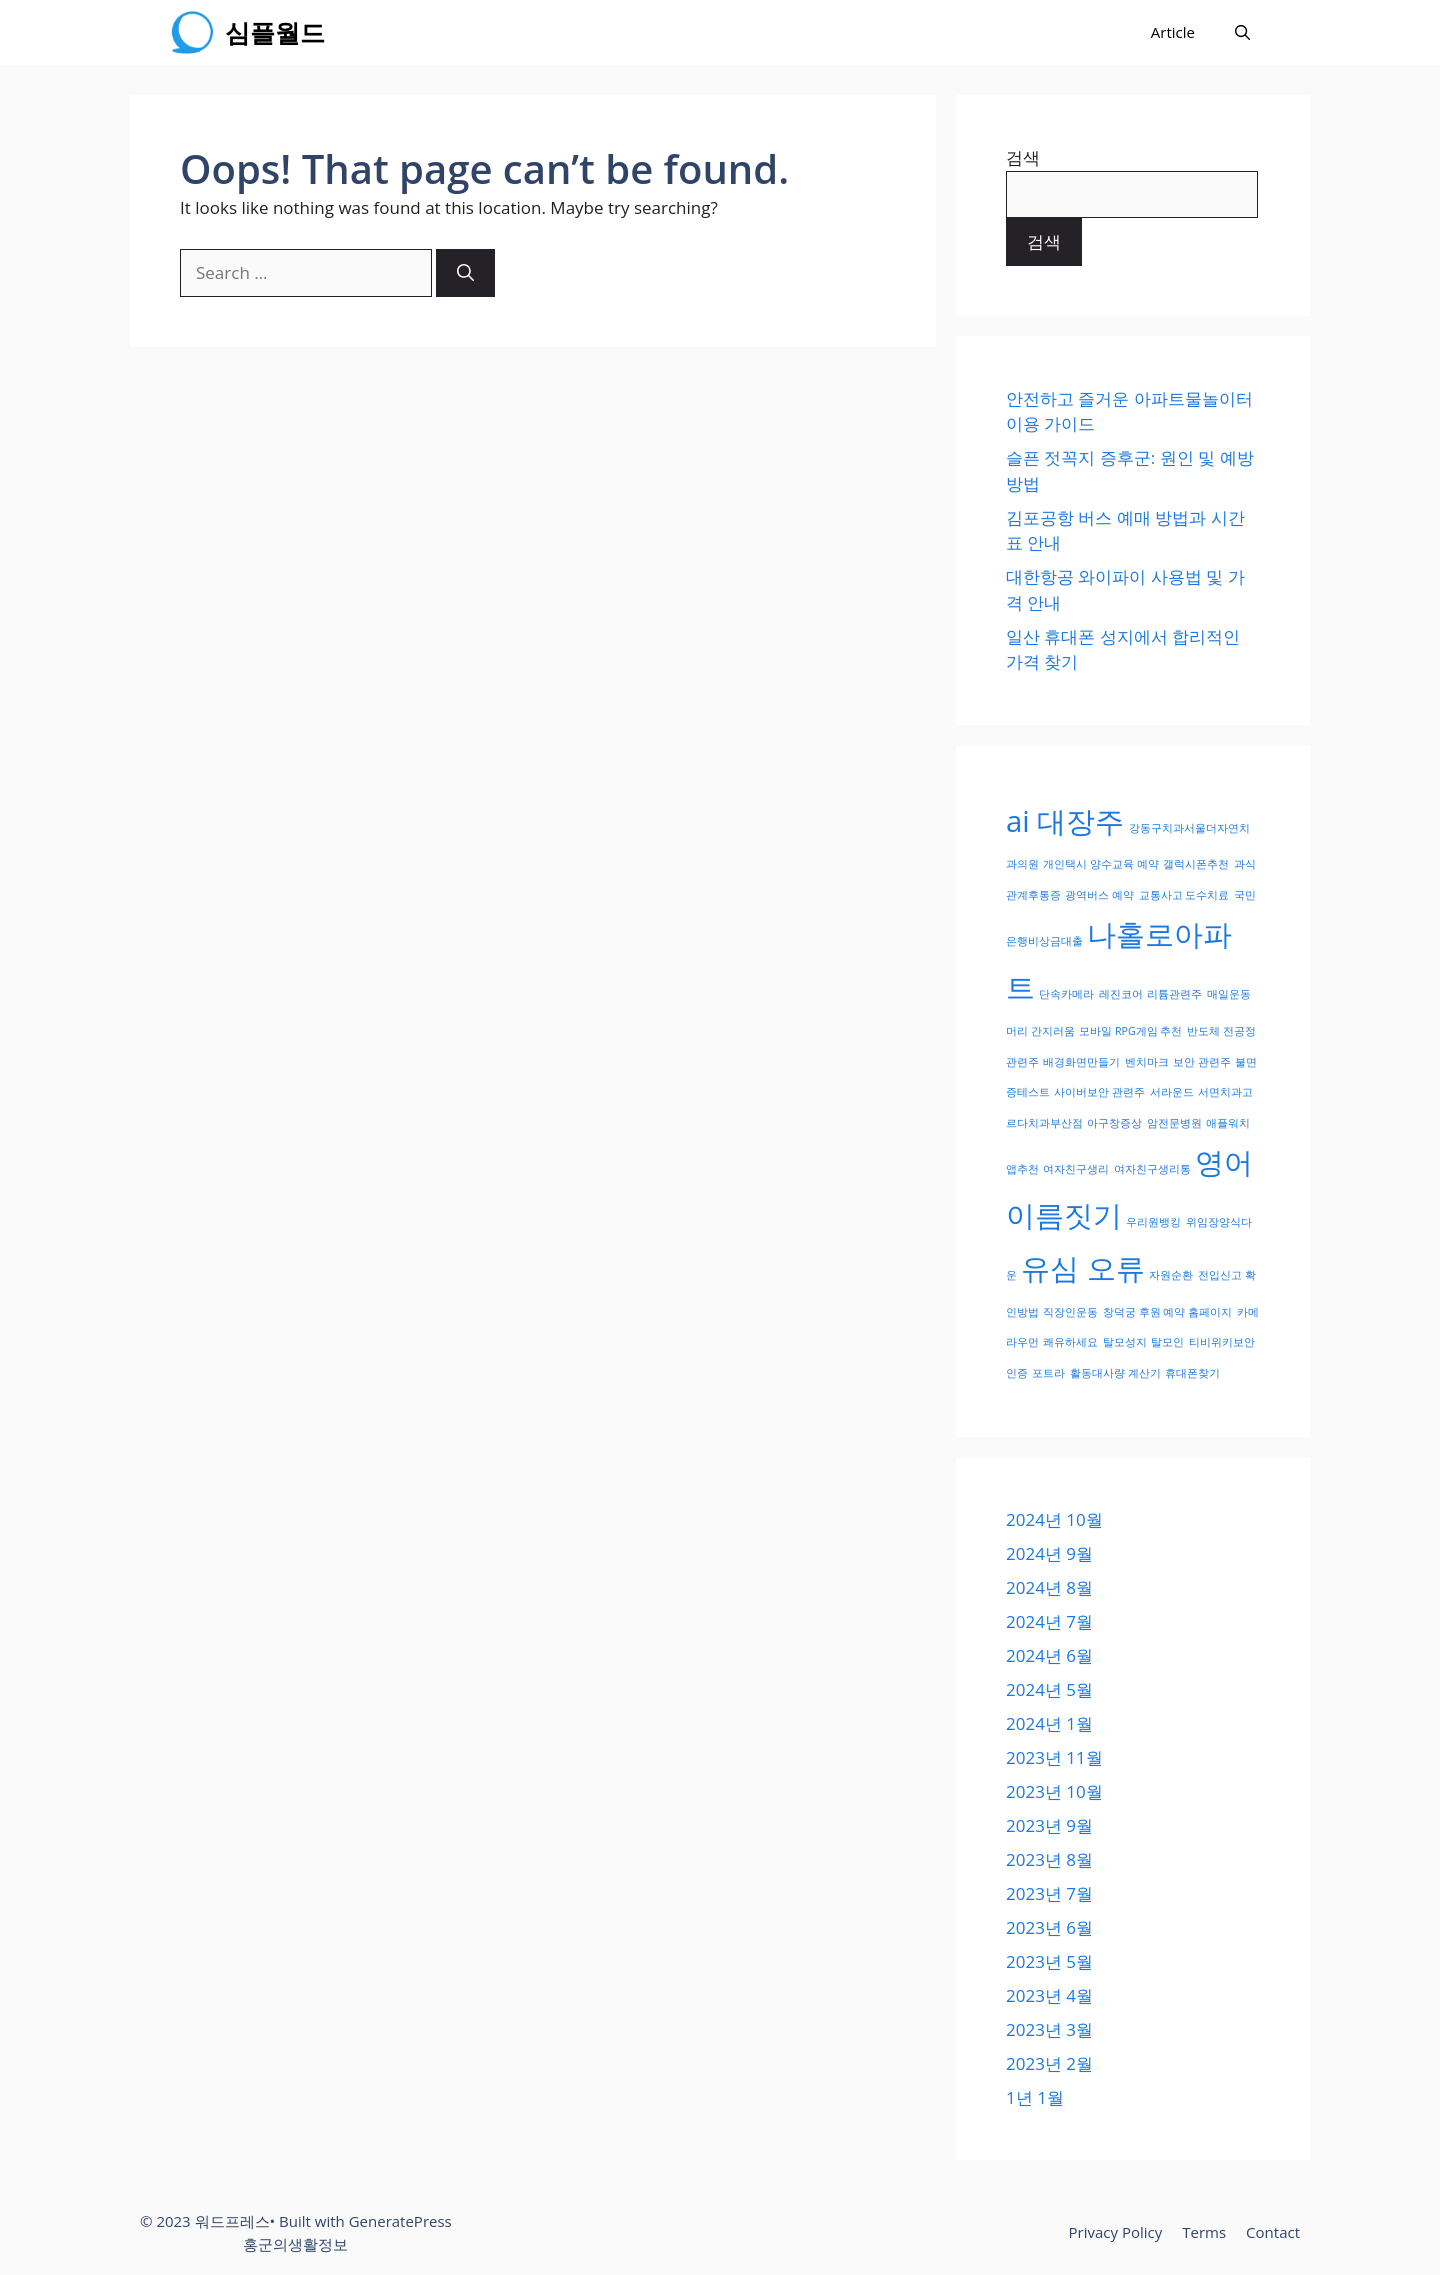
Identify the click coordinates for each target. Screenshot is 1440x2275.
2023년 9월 (1049, 1825)
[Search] (465, 273)
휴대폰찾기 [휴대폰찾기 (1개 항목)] (1192, 1373)
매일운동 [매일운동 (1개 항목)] (1229, 994)
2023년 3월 (1049, 2029)
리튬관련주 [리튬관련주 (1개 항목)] (1174, 994)
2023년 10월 (1054, 1791)
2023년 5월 (1049, 1961)
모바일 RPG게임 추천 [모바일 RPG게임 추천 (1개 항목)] (1130, 1031)
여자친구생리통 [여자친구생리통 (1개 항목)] (1152, 1169)
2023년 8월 (1049, 1859)
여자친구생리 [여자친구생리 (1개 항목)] (1076, 1169)
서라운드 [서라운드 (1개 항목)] (1172, 1092)
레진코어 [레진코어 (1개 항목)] (1121, 994)
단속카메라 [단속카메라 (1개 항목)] (1066, 994)
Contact (1273, 2232)
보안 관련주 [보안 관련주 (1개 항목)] (1202, 1062)
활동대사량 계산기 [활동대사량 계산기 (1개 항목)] (1115, 1373)
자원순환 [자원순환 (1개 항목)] (1171, 1275)
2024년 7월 (1049, 1621)
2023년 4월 (1049, 1995)
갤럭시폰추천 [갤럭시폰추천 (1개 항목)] (1196, 864)
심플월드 (275, 32)
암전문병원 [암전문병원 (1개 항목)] (1174, 1123)
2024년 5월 (1049, 1689)
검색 (1023, 157)
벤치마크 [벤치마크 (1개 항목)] (1147, 1062)
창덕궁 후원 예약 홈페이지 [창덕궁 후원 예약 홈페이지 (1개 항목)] (1167, 1312)
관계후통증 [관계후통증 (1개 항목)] (1033, 895)
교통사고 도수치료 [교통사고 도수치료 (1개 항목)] (1184, 895)
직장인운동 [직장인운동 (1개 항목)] (1070, 1312)
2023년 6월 (1049, 1927)
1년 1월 (1035, 2097)
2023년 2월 (1049, 2063)
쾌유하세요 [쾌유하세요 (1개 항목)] (1070, 1342)
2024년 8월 (1049, 1587)
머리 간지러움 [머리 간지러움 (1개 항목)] (1040, 1031)
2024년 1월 (1049, 1723)
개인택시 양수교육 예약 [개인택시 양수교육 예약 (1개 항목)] (1101, 864)
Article (1173, 32)
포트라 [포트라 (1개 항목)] (1048, 1373)
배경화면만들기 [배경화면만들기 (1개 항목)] (1081, 1062)
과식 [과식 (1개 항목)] (1245, 864)
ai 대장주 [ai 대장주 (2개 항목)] (1065, 821)
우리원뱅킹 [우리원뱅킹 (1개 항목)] (1153, 1222)
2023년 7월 (1049, 1893)
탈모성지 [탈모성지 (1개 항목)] (1125, 1342)
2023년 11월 (1054, 1757)
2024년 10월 (1054, 1519)
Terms (1204, 2232)
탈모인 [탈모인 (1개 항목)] (1167, 1342)
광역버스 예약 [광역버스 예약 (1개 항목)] (1099, 895)
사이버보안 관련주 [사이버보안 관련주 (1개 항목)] (1099, 1092)
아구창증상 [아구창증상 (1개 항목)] (1114, 1123)
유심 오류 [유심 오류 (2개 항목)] (1083, 1268)
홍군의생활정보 (295, 2244)
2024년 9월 (1049, 1553)
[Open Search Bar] (1242, 32)
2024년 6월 (1049, 1655)
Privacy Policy (1116, 2232)
